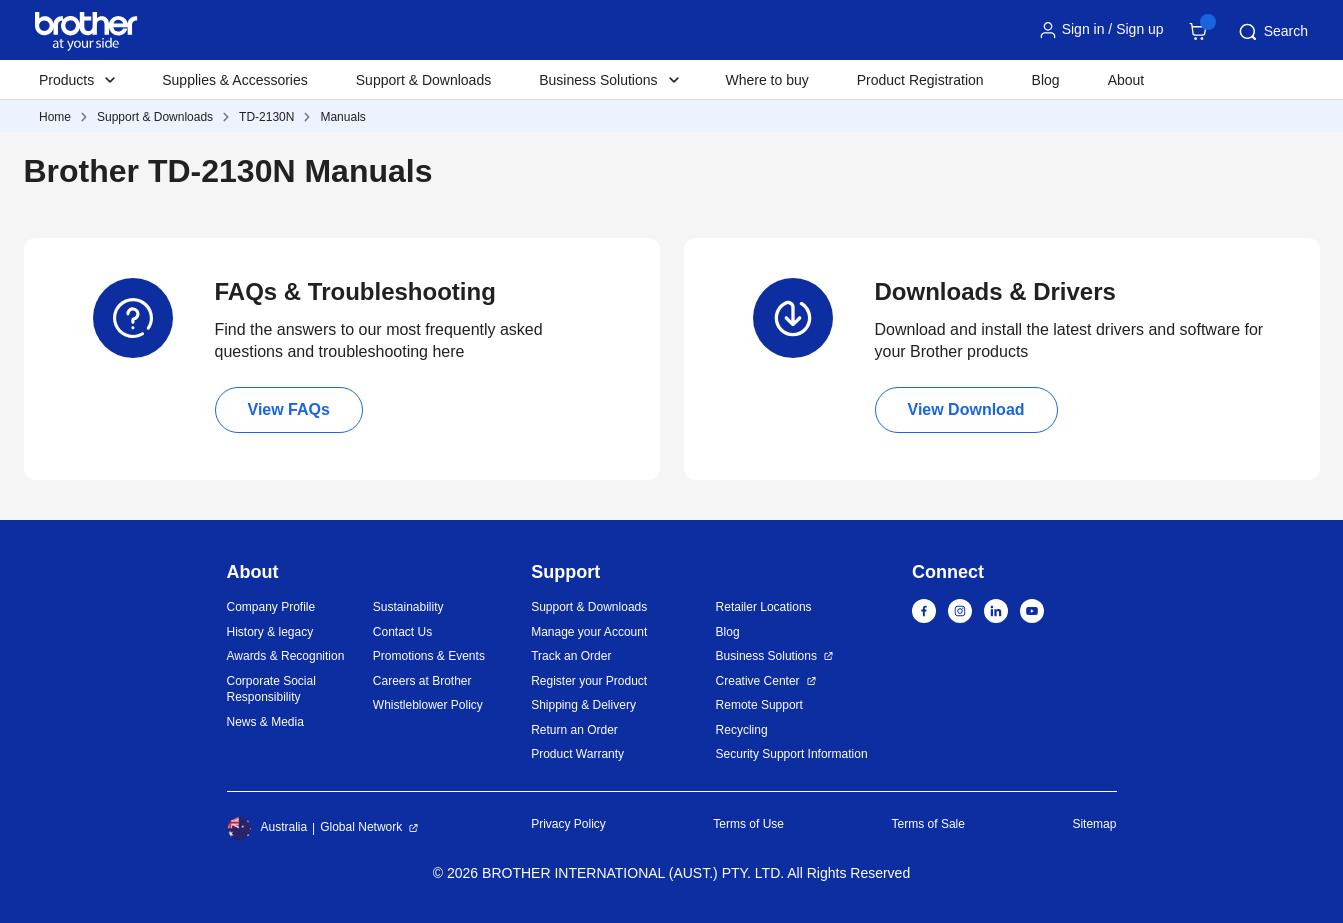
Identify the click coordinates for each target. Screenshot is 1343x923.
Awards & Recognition (286, 656)
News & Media (265, 722)
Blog (1046, 80)
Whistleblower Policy (428, 705)
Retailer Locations (764, 607)
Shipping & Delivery (583, 705)
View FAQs (289, 409)
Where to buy (767, 80)
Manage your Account (589, 632)
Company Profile (271, 607)
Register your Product (589, 681)
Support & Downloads (423, 80)
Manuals (342, 117)
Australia (267, 828)
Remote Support (759, 705)
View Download (966, 409)
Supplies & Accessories (235, 80)
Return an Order (574, 730)
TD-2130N (266, 117)
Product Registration (920, 80)
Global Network (361, 827)
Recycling (742, 730)
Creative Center (758, 681)
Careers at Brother (422, 681)
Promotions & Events (429, 656)
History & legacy (270, 632)
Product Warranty (577, 754)
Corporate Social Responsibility (271, 689)
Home (55, 117)
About (1126, 80)
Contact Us (402, 632)
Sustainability (408, 607)
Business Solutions (766, 656)
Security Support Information (792, 754)
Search (1272, 32)
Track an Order (571, 656)
